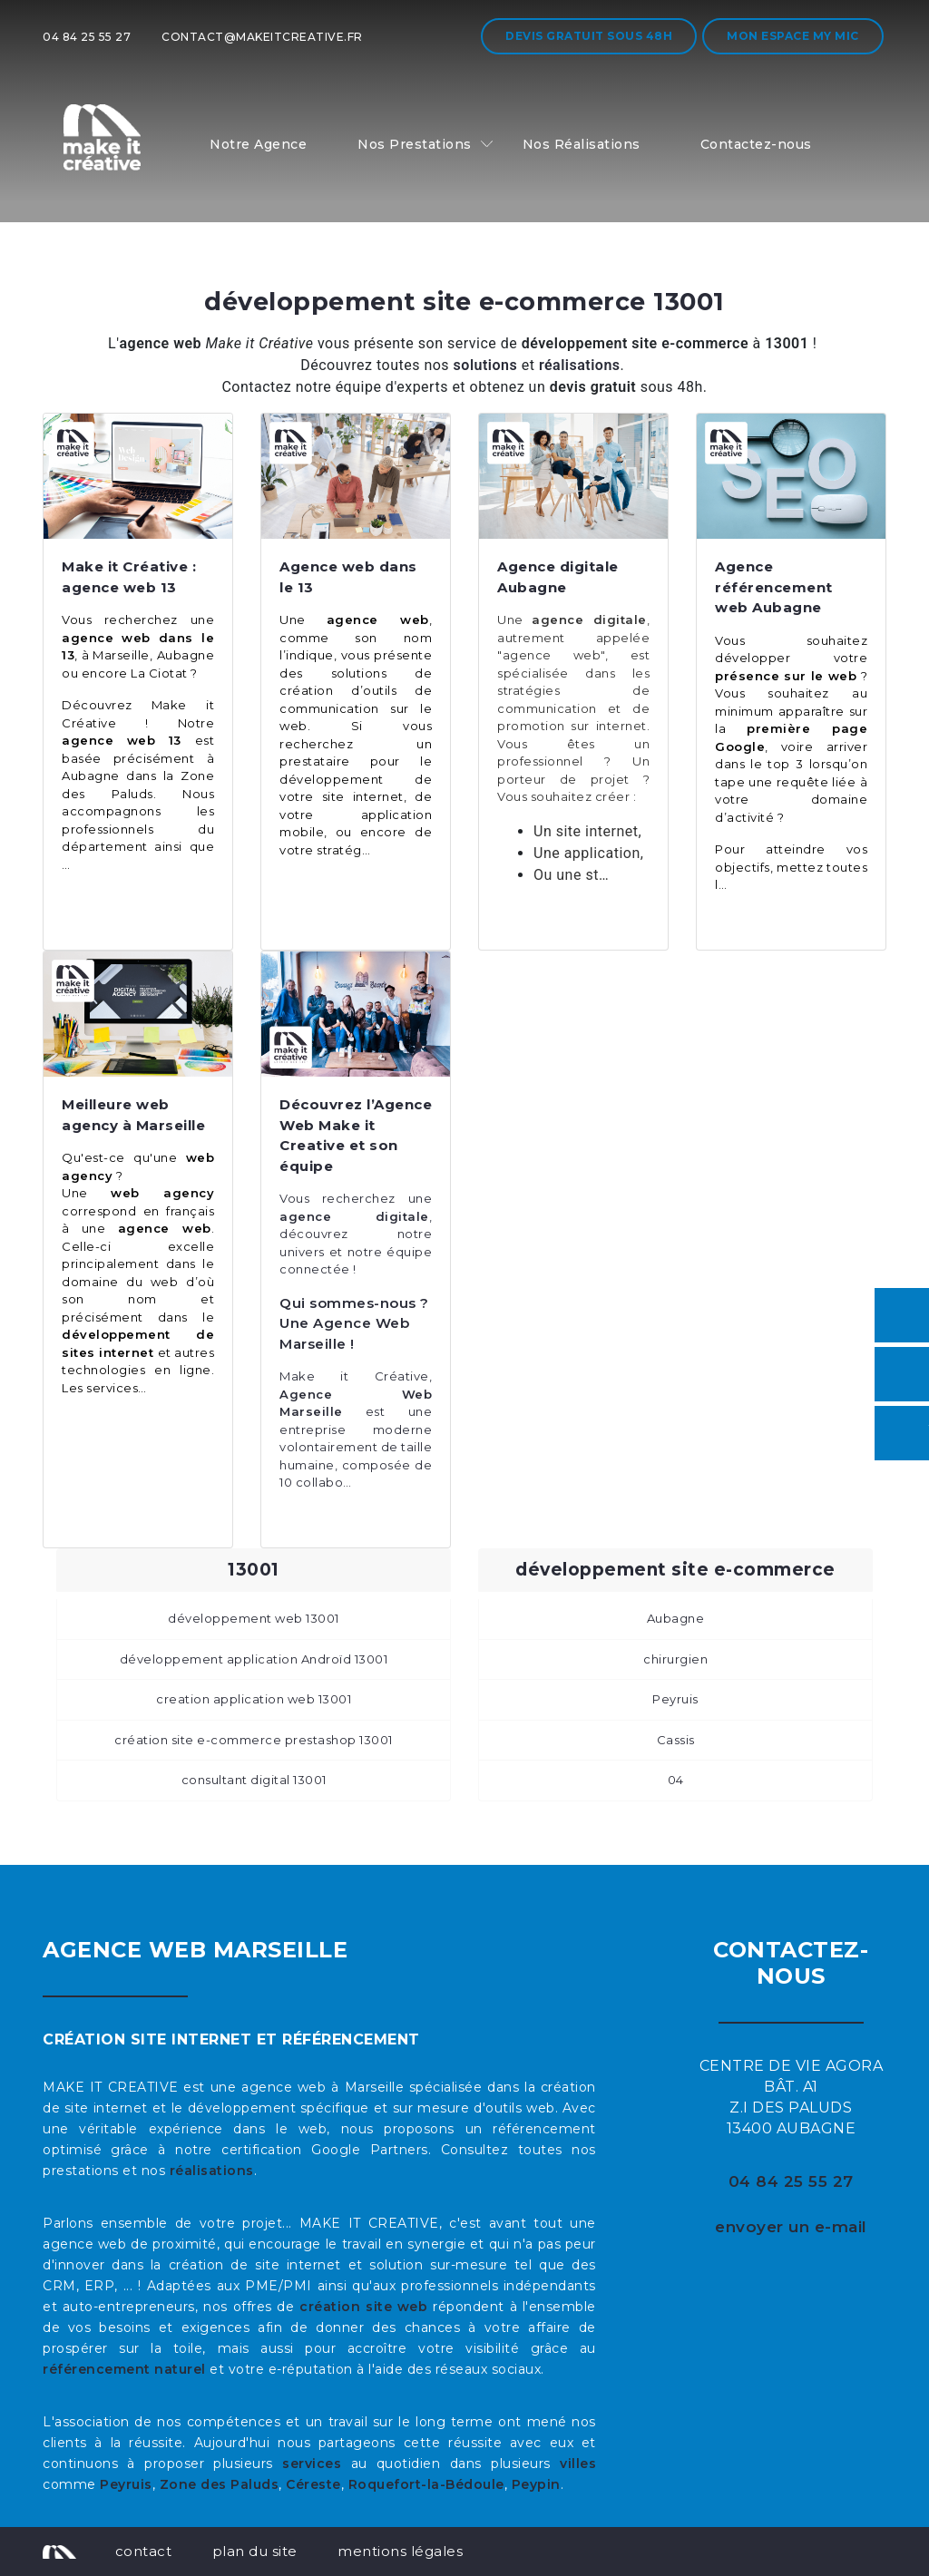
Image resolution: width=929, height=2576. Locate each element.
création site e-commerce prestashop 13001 (253, 1739)
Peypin (536, 2484)
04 (676, 1779)
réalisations (212, 2170)
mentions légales (400, 2551)
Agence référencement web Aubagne (774, 587)
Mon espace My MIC (793, 36)
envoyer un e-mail (791, 2227)
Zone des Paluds (219, 2484)
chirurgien (675, 1659)
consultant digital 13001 (254, 1779)
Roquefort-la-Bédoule (426, 2484)
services (311, 2463)
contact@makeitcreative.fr (262, 37)
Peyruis (675, 1699)
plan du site (255, 2551)
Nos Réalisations (582, 144)
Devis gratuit (588, 36)
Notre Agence (258, 144)
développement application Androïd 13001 (254, 1659)
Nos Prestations (414, 144)
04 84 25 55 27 (87, 37)
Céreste (313, 2484)
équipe (407, 1251)
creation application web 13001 (253, 1699)
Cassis (676, 1739)
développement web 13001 (253, 1618)
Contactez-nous (756, 144)
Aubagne (676, 1618)
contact (143, 2551)
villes (578, 2463)
